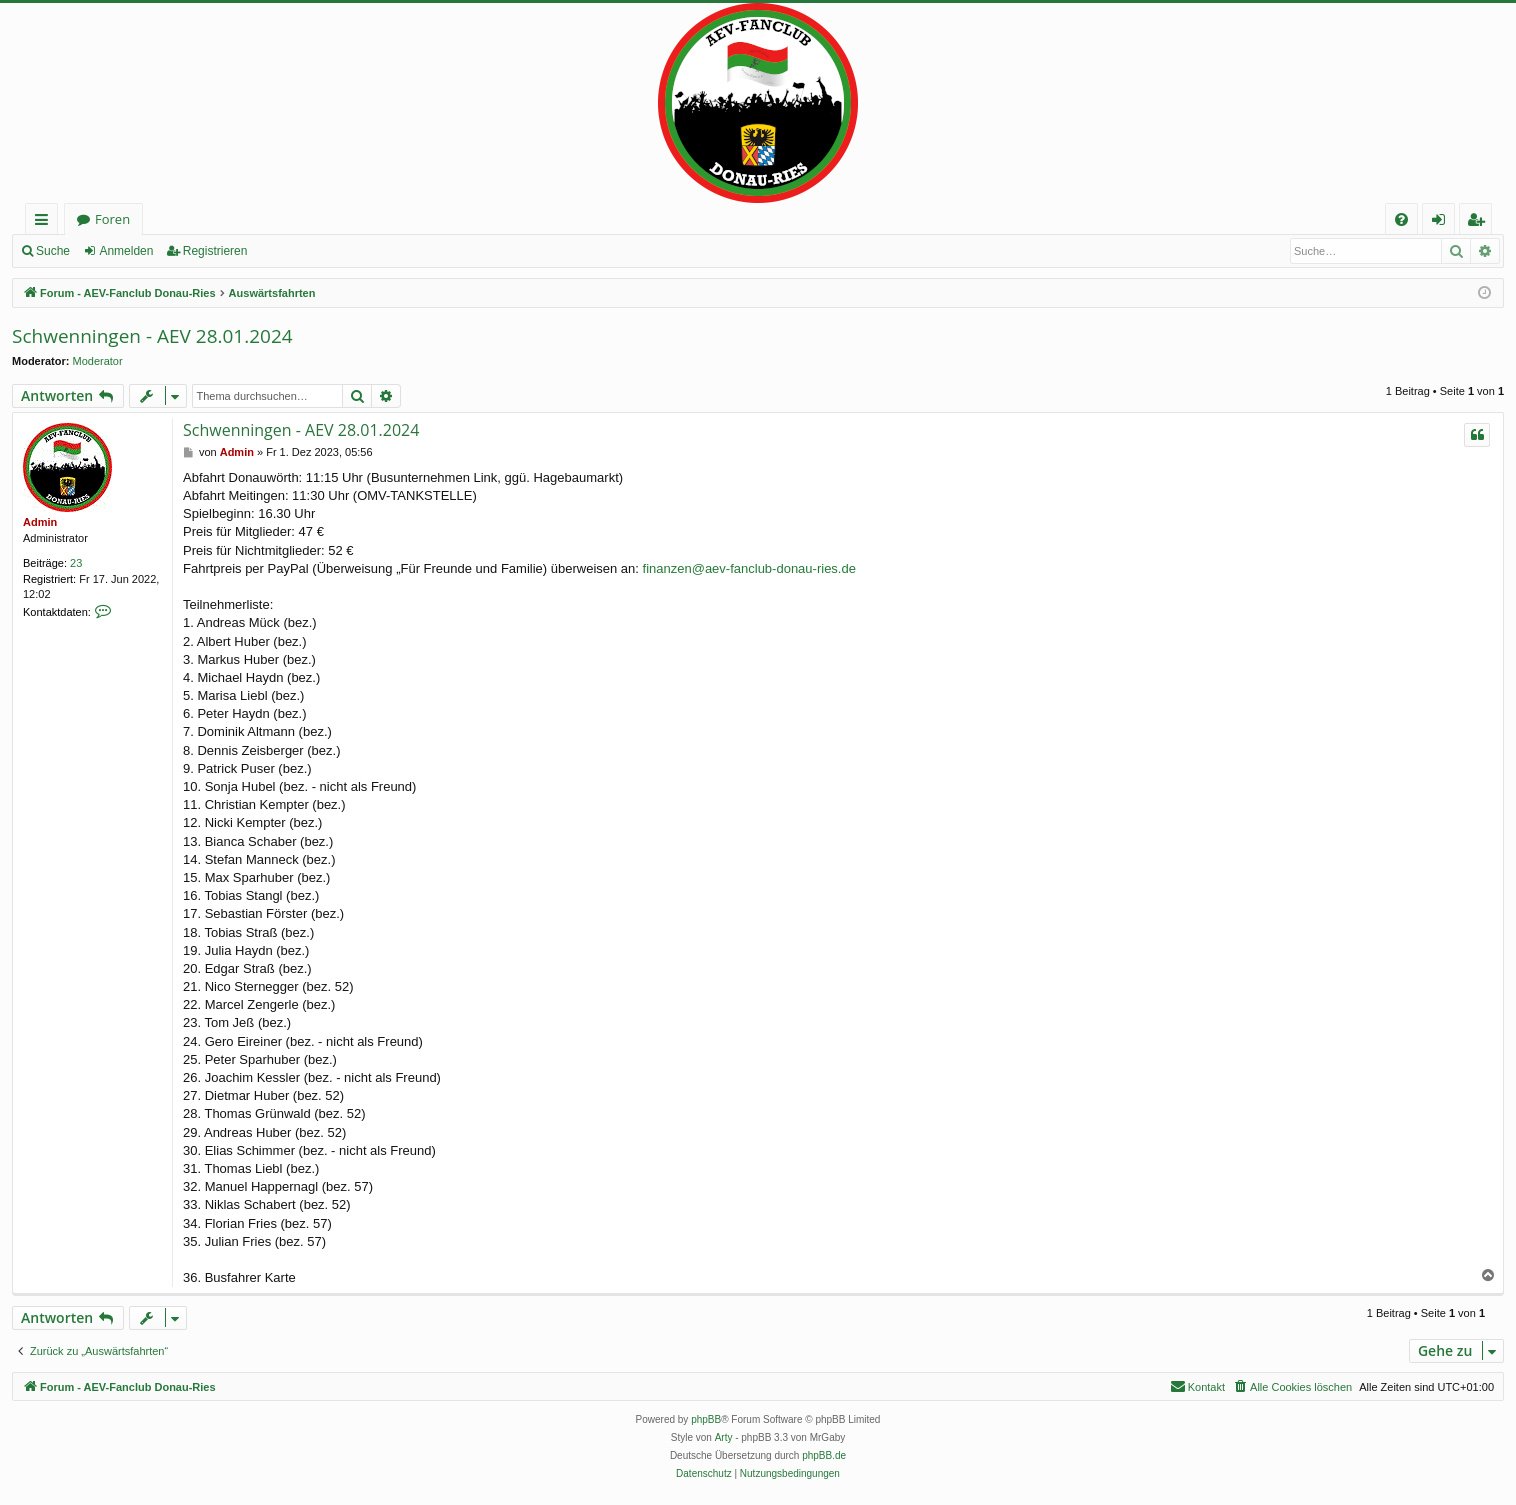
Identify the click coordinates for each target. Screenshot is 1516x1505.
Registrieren (215, 251)
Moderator (98, 361)
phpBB (706, 1419)
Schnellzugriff (45, 222)
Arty (724, 1437)
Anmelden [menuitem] (1444, 222)
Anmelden (126, 251)
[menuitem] (1401, 219)
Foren (112, 219)
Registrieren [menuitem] (1480, 222)
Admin (40, 522)
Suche (53, 251)
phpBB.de (824, 1455)
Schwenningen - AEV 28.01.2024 (152, 336)
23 (76, 563)
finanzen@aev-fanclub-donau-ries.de (749, 568)
